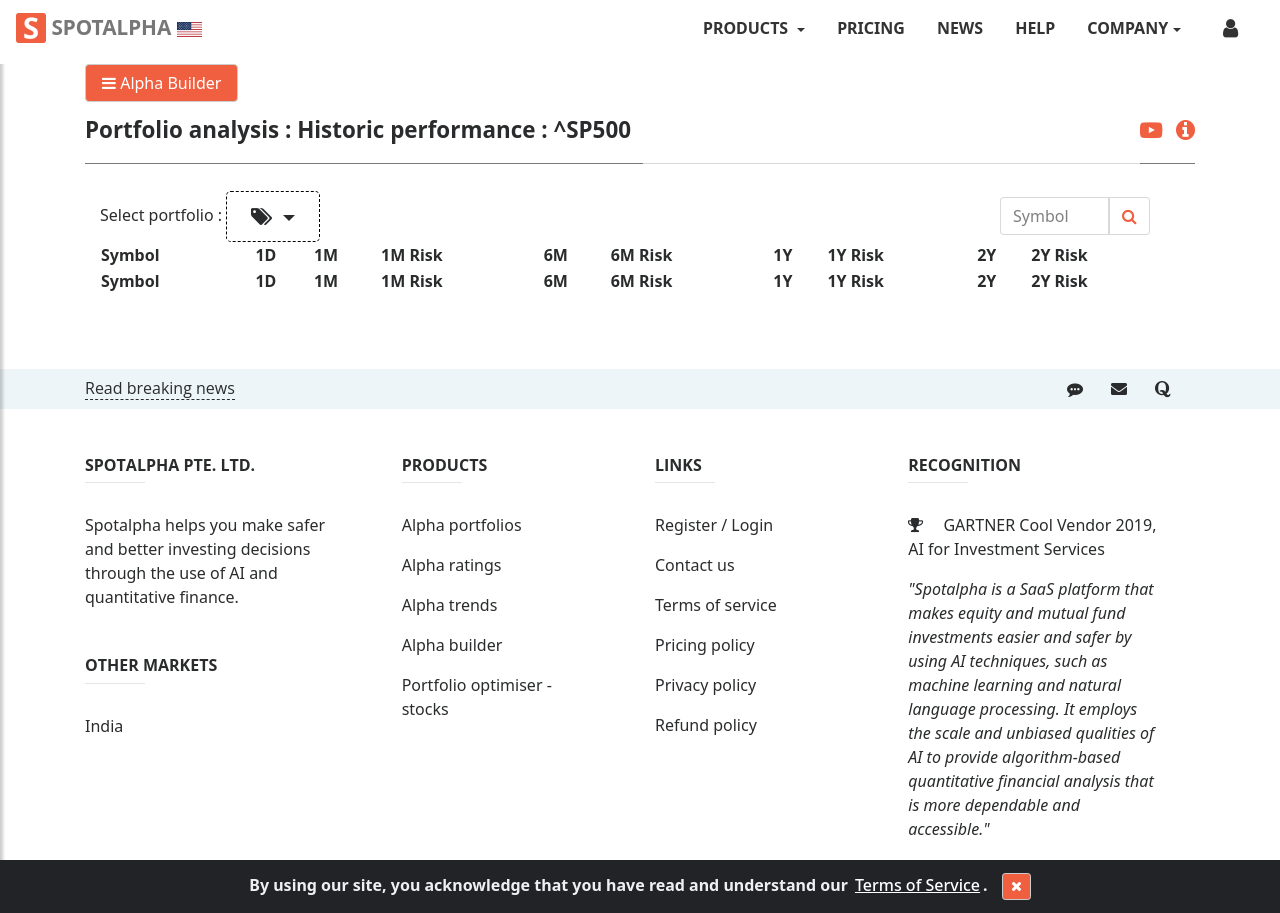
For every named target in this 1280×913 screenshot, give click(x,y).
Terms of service (716, 605)
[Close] (1016, 887)
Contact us (695, 565)
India (104, 726)
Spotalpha (109, 28)
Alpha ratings (452, 565)
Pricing (871, 28)
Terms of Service (917, 885)
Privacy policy (705, 685)
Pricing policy (705, 645)
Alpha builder (452, 645)
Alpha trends (450, 605)
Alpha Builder (161, 83)
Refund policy (706, 725)
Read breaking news (160, 388)
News (960, 28)
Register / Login (714, 525)
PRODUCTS (747, 28)
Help (1035, 28)
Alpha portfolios (462, 525)
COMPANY (1127, 28)
